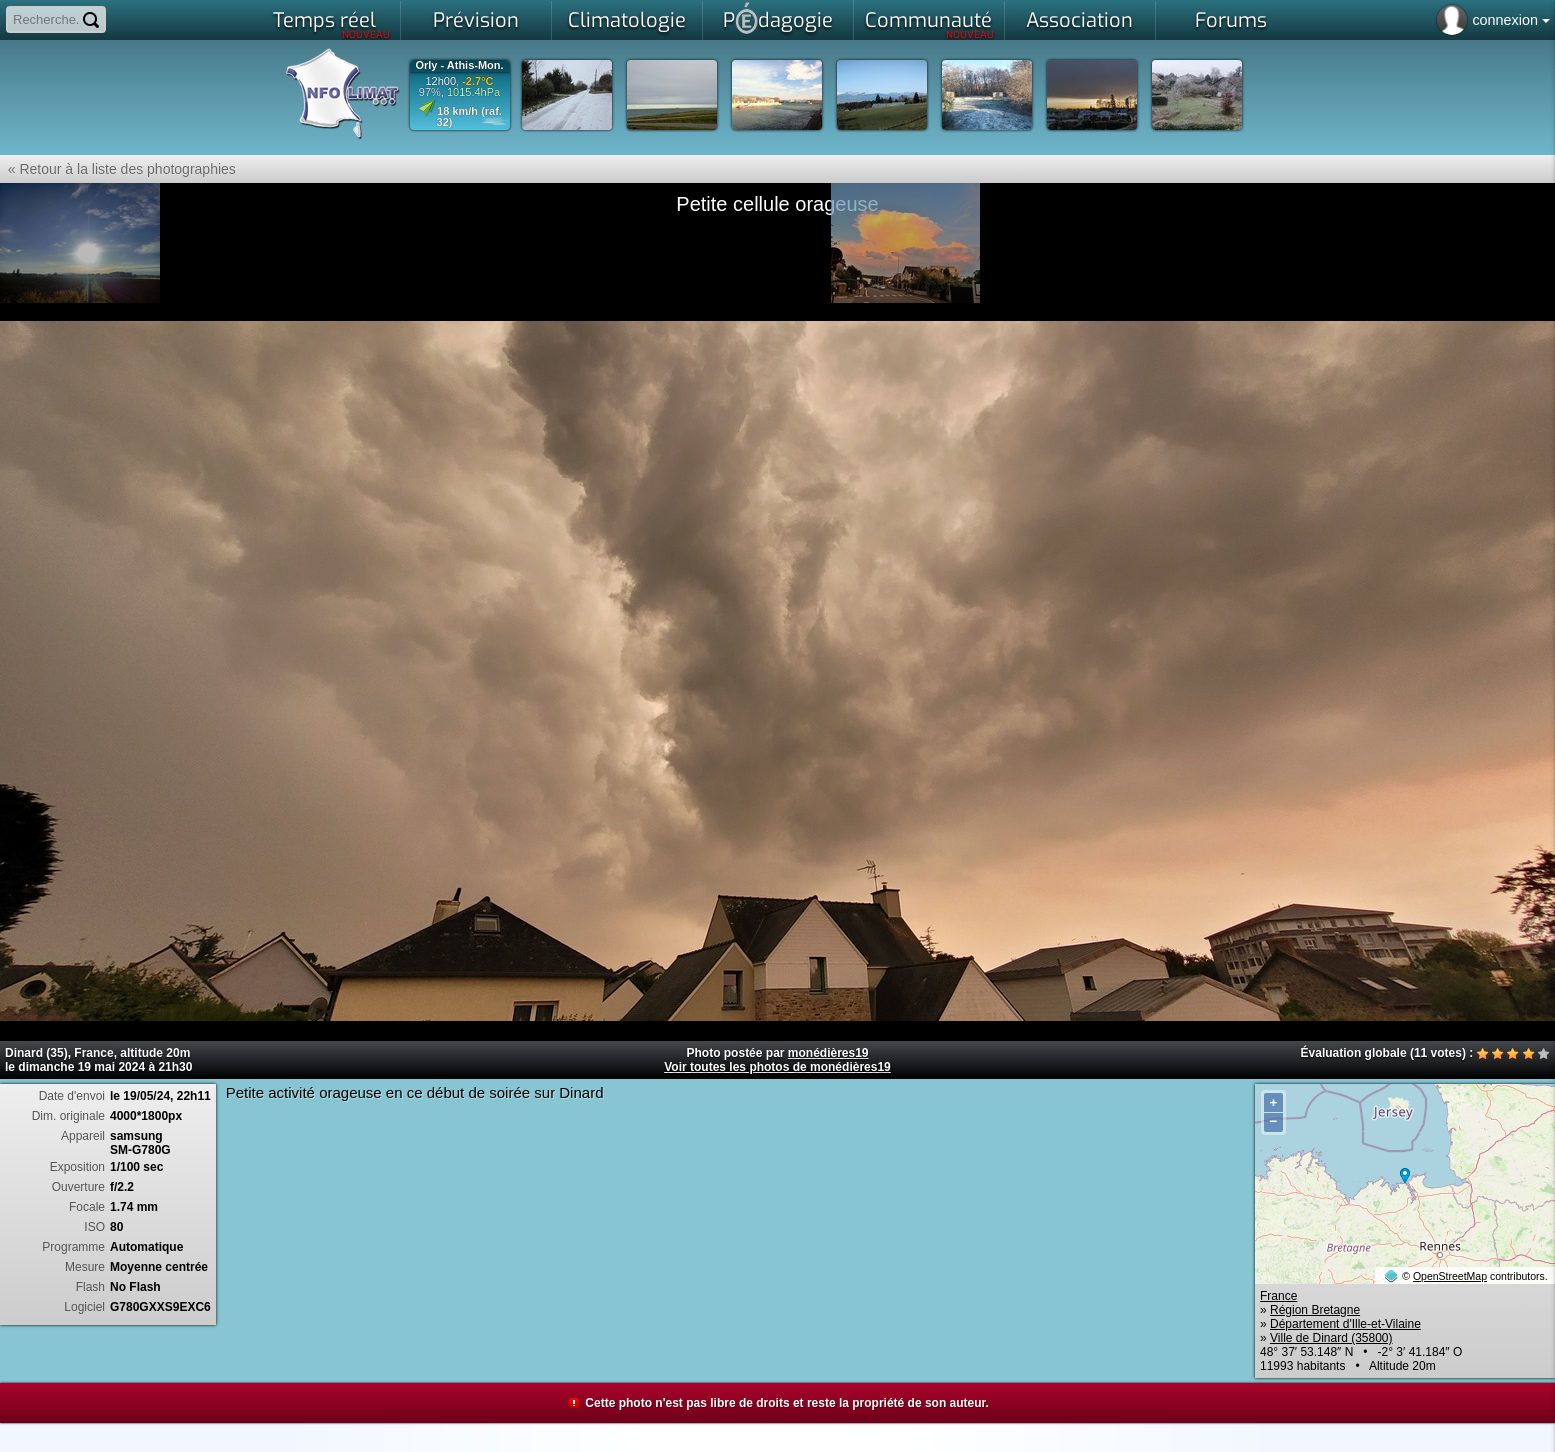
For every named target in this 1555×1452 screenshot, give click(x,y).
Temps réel (331, 24)
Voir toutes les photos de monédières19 (777, 1067)
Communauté (929, 24)
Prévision (476, 20)
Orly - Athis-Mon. (459, 65)
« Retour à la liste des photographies (118, 169)
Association (1079, 20)
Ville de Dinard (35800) (1331, 1338)
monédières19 (828, 1053)
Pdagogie (778, 18)
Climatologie (627, 20)
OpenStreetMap (1450, 1276)
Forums (1231, 20)
